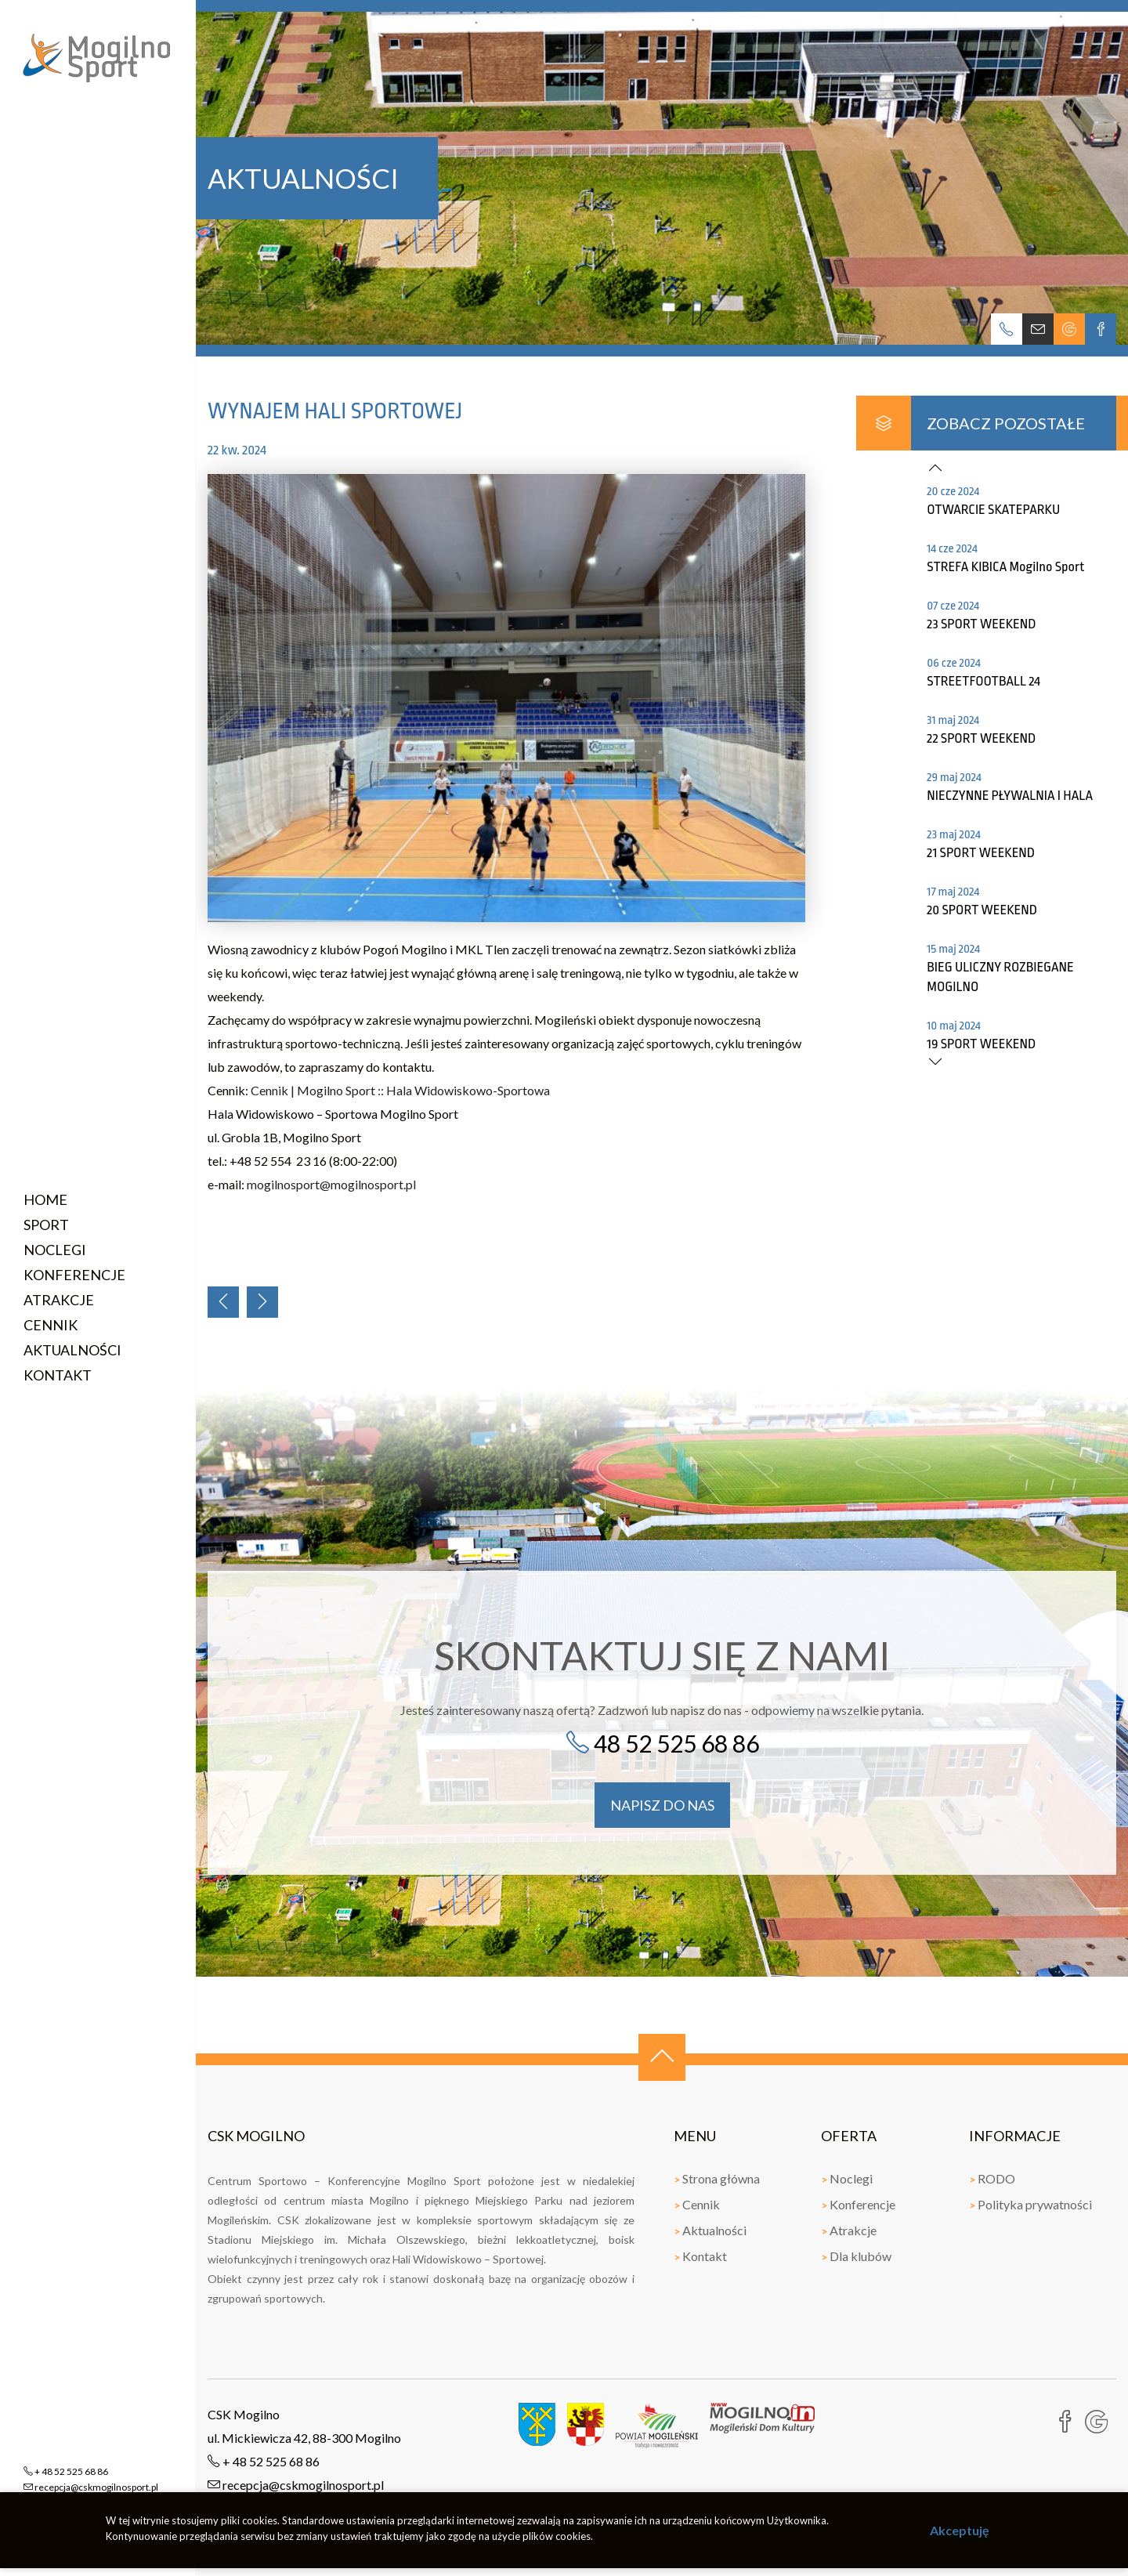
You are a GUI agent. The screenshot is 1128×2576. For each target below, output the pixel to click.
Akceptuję (959, 2530)
